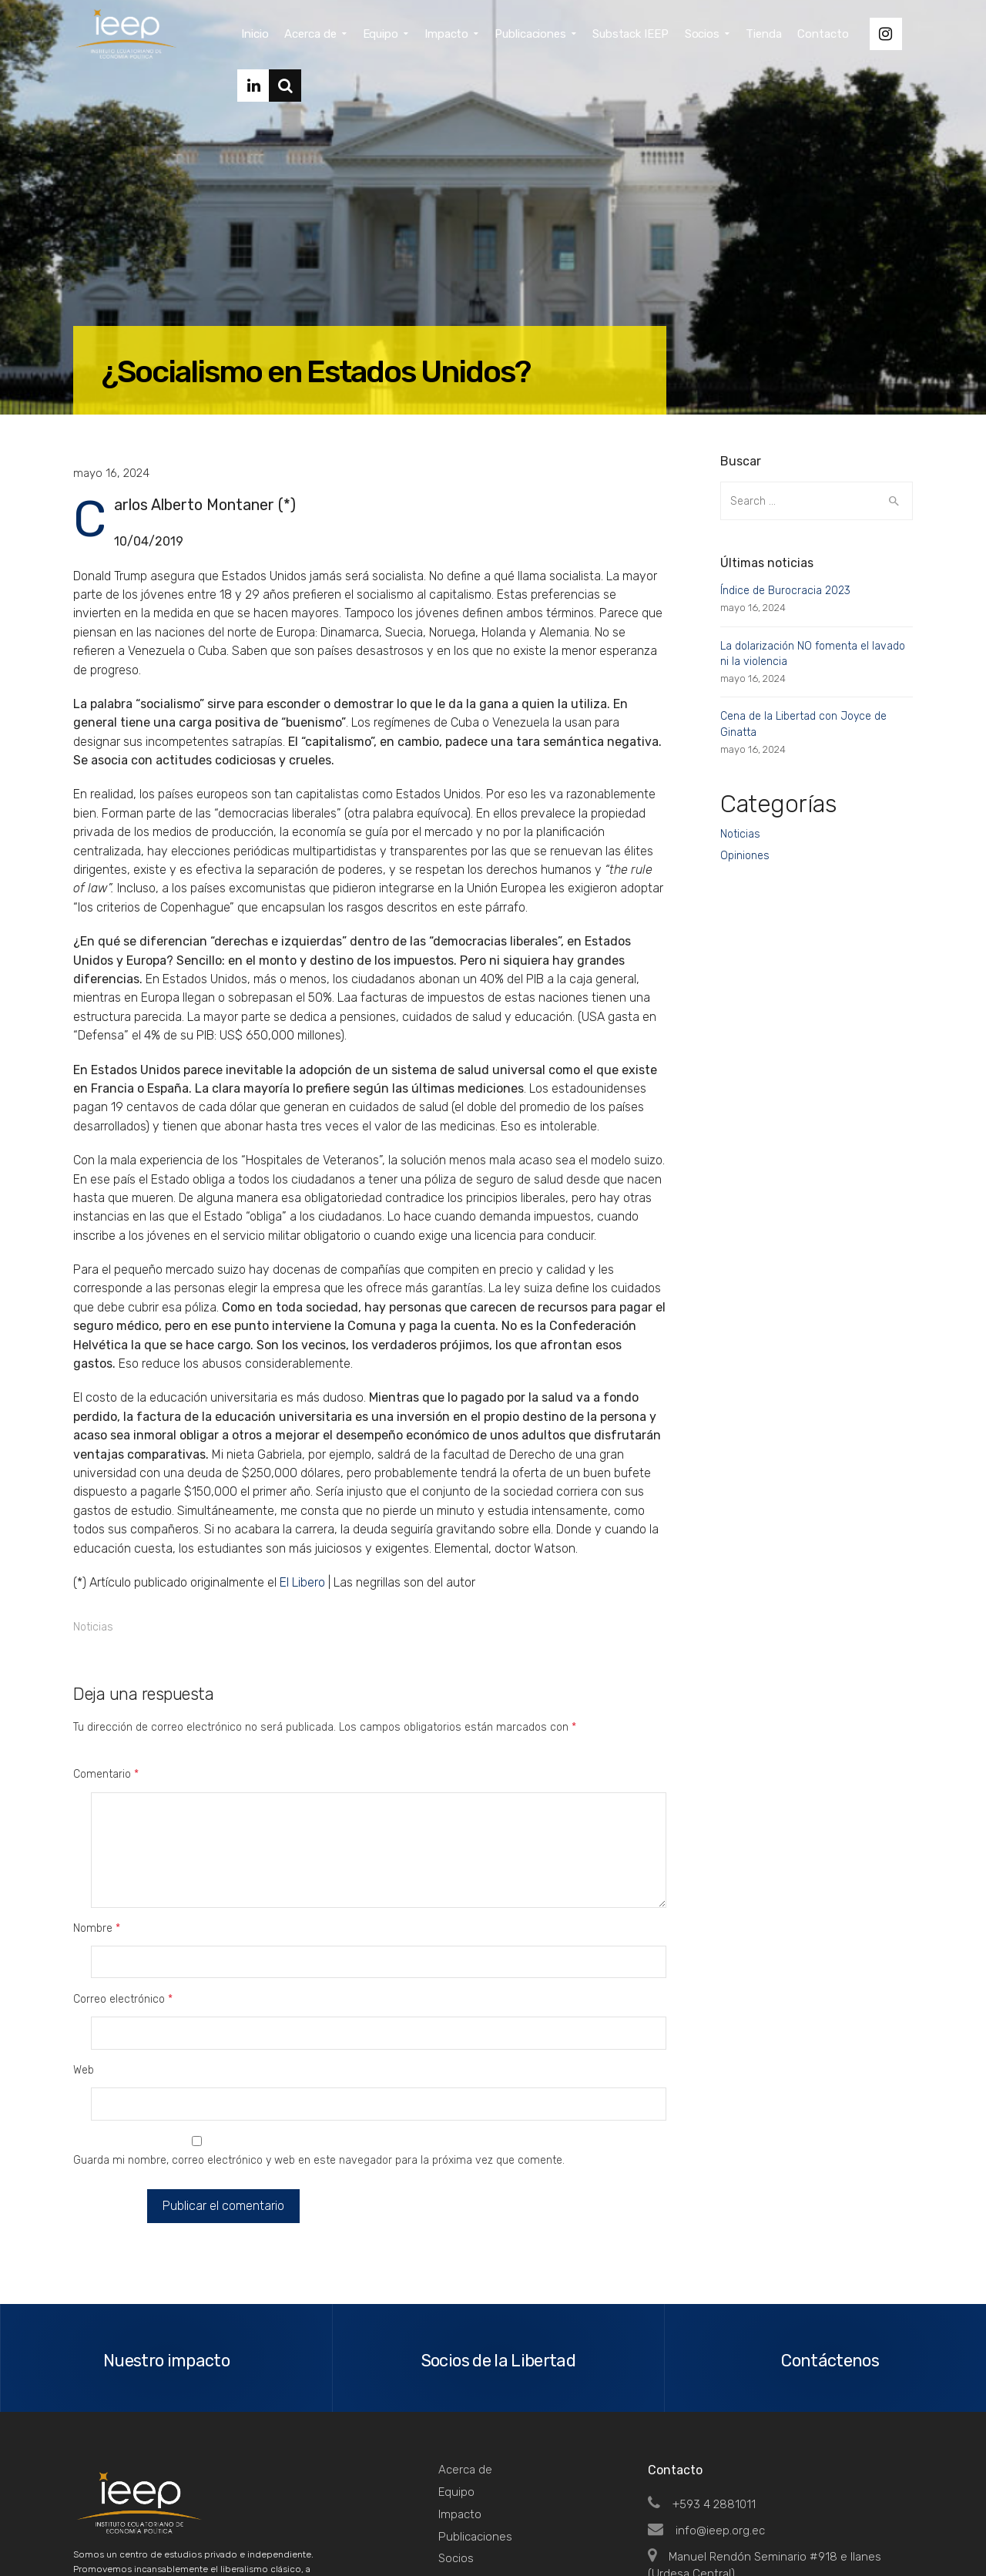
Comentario (106, 1774)
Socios (456, 2426)
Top (893, 2531)
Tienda (456, 2448)
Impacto (459, 2382)
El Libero (302, 1582)
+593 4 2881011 (702, 2372)
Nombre (96, 1896)
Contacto (463, 2470)
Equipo (456, 2359)
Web (83, 1974)
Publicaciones (475, 2404)
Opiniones (745, 855)
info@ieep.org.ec (706, 2398)
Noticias (93, 1627)
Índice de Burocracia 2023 (785, 590)
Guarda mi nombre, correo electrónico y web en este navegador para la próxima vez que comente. (319, 2033)
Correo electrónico (123, 1935)
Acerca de (465, 2337)
